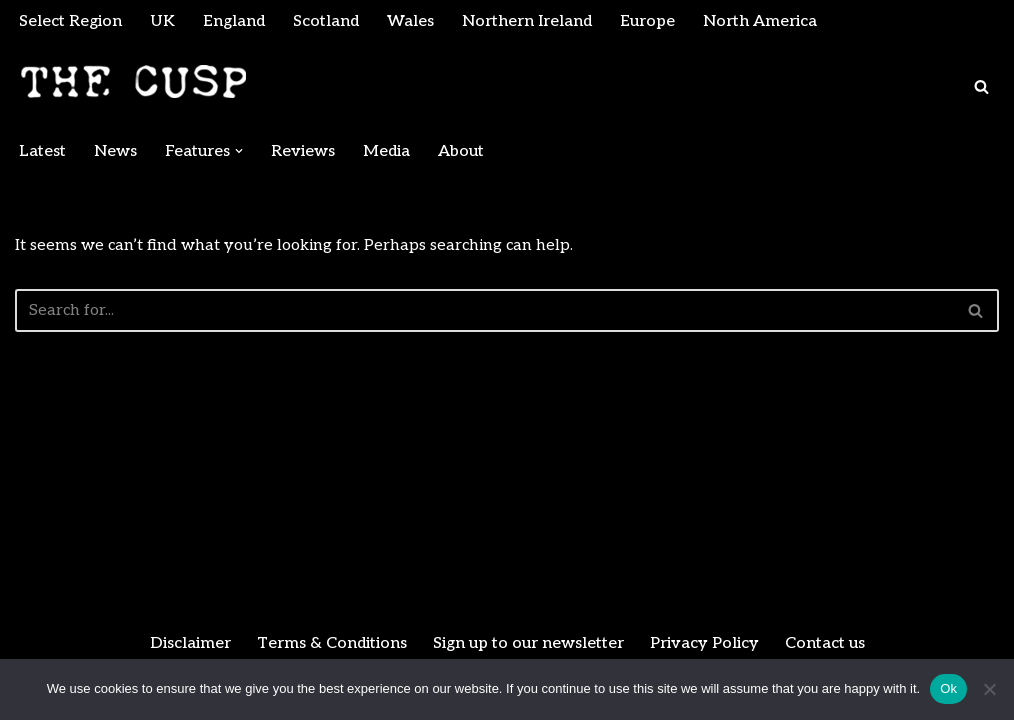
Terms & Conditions (332, 643)
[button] (239, 151)
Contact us (825, 643)
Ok (948, 688)
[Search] (981, 86)
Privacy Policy (704, 643)
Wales (410, 21)
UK (162, 21)
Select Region (70, 21)
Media (386, 151)
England (234, 21)
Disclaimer (190, 643)
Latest (42, 151)
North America (760, 21)
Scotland (326, 21)
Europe (647, 21)
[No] (989, 689)
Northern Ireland (527, 21)
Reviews (303, 151)
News (115, 151)
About (461, 151)
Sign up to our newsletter (528, 643)
